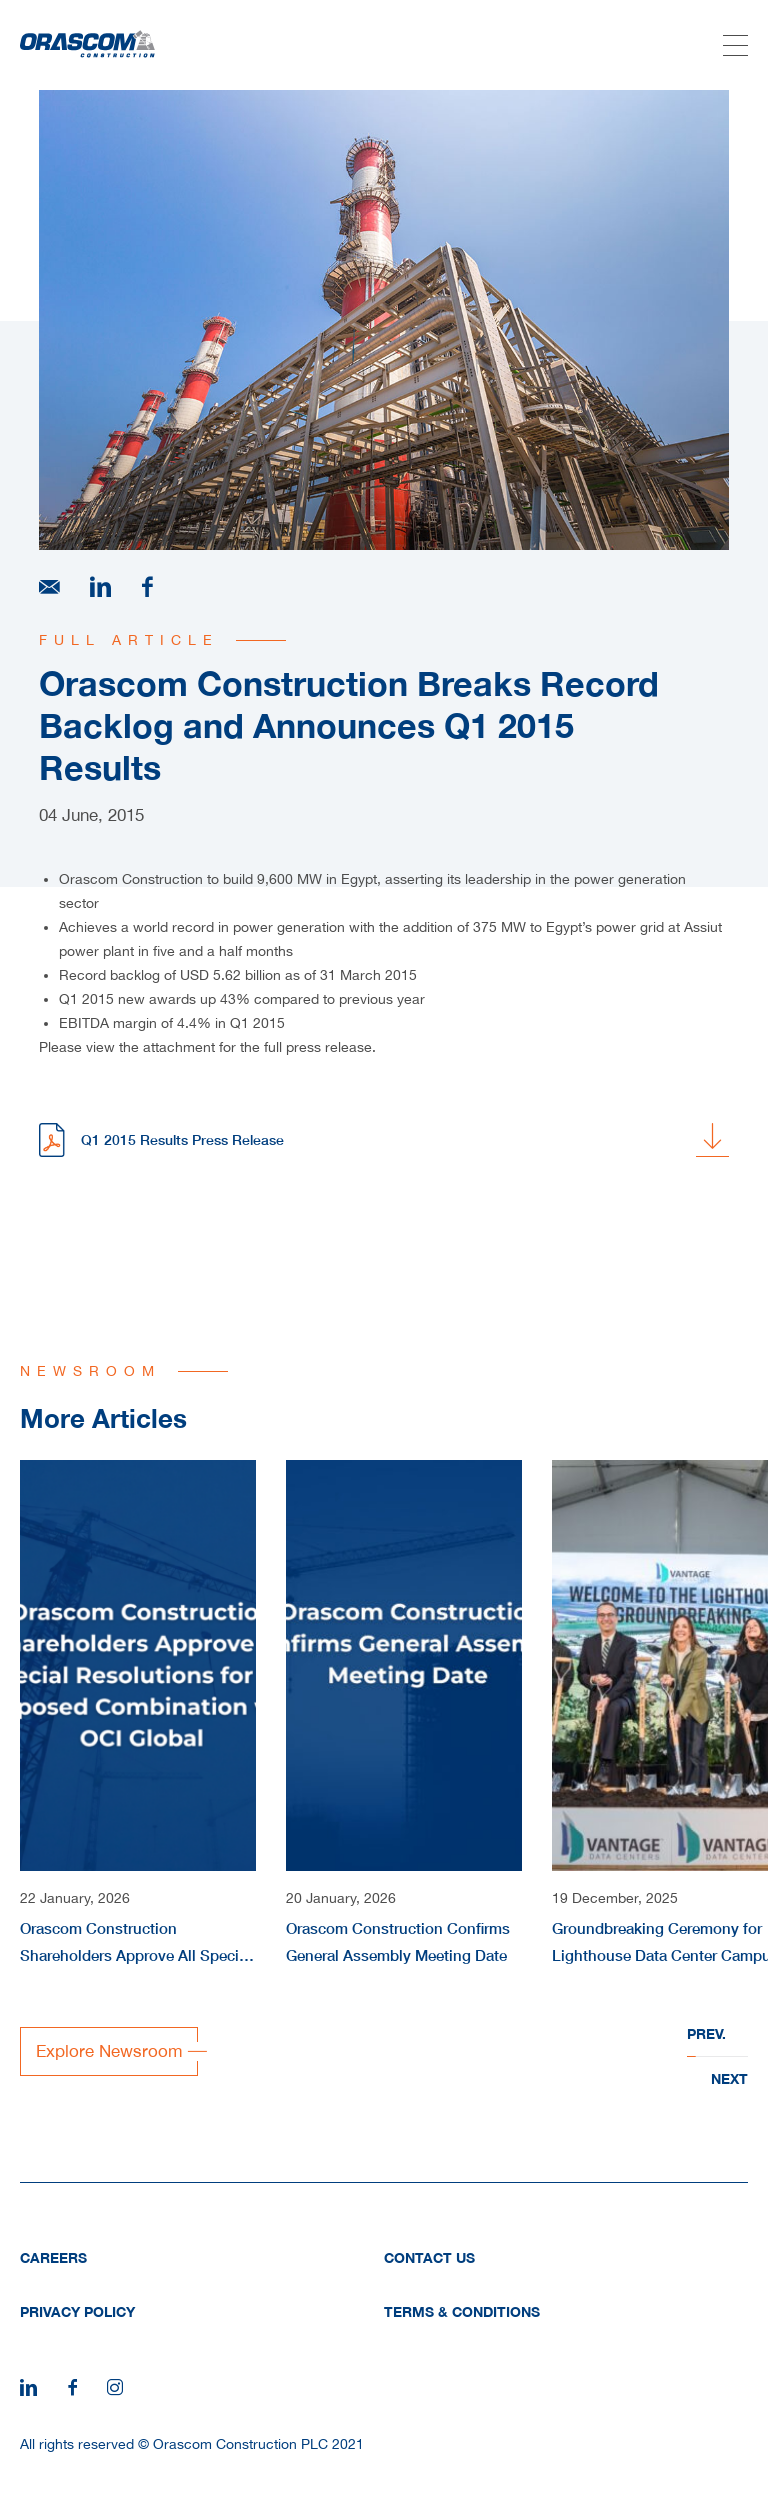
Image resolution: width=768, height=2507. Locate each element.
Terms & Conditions (462, 2311)
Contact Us (429, 2257)
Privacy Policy (77, 2311)
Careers (53, 2257)
